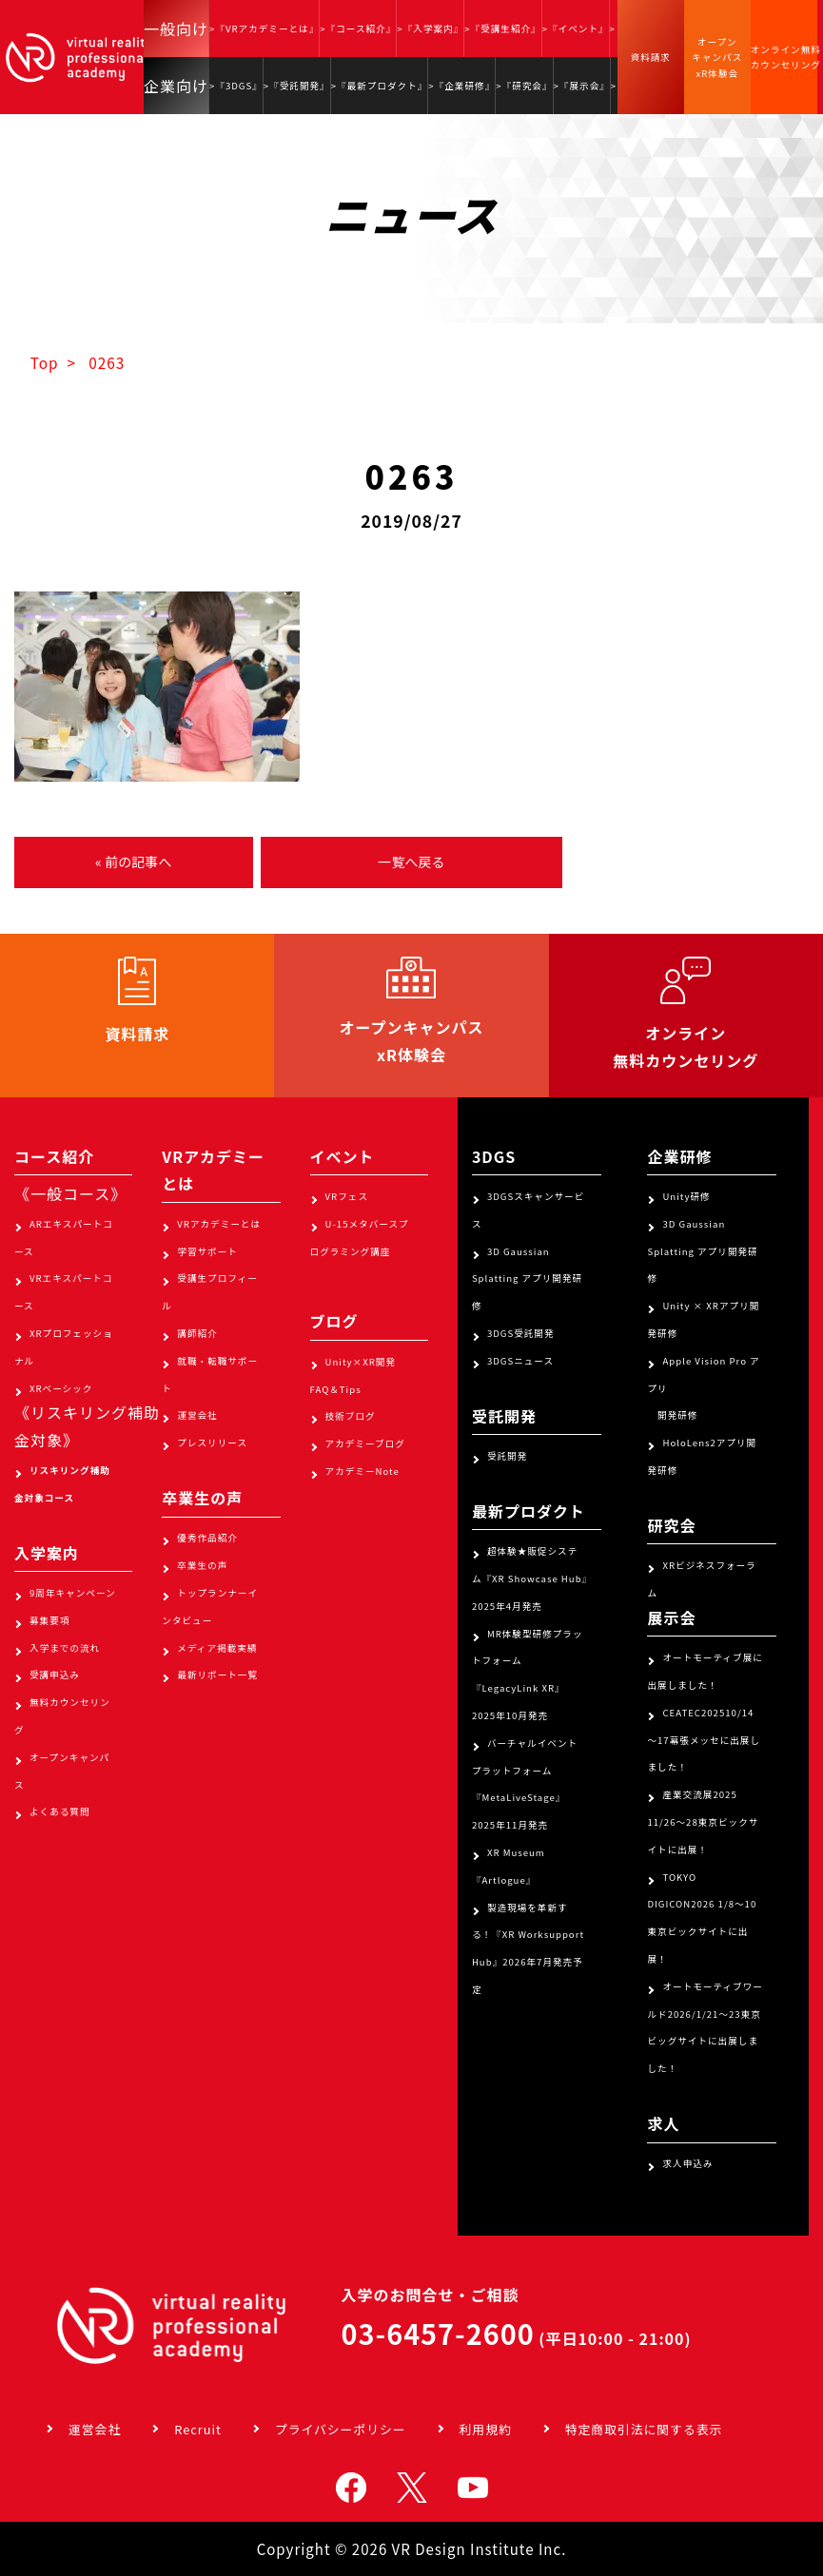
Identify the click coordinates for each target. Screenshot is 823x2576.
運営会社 (197, 1415)
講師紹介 (197, 1333)
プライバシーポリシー (340, 2429)
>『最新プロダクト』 (379, 85)
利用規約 (486, 2429)
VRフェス (346, 1196)
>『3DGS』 (236, 85)
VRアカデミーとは (219, 1223)
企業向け (176, 85)
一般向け (176, 28)
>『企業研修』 (461, 85)
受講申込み (54, 1674)
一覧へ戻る (411, 861)
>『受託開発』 (297, 85)
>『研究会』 (524, 85)
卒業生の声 (202, 1565)
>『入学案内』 (430, 28)
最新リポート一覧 (217, 1674)
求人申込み (687, 2163)
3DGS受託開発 (521, 1333)
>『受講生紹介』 (502, 28)
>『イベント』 (575, 28)
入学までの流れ (64, 1648)
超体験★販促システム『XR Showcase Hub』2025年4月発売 (529, 1578)
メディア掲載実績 (217, 1648)
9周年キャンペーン (72, 1592)
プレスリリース (212, 1442)
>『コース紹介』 (358, 28)
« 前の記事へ (133, 861)
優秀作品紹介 (207, 1537)
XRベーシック (60, 1388)
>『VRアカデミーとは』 (264, 28)
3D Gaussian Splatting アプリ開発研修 (527, 1279)
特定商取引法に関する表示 (644, 2429)
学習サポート (207, 1251)
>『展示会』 (582, 85)
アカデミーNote (362, 1471)
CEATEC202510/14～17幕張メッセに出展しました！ (703, 1740)
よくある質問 (59, 1811)
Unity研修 (686, 1196)
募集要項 (49, 1620)
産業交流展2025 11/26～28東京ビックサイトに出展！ (702, 1822)
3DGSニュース (520, 1360)
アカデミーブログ (365, 1443)
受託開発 (507, 1455)
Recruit (198, 2429)
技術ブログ (350, 1416)
